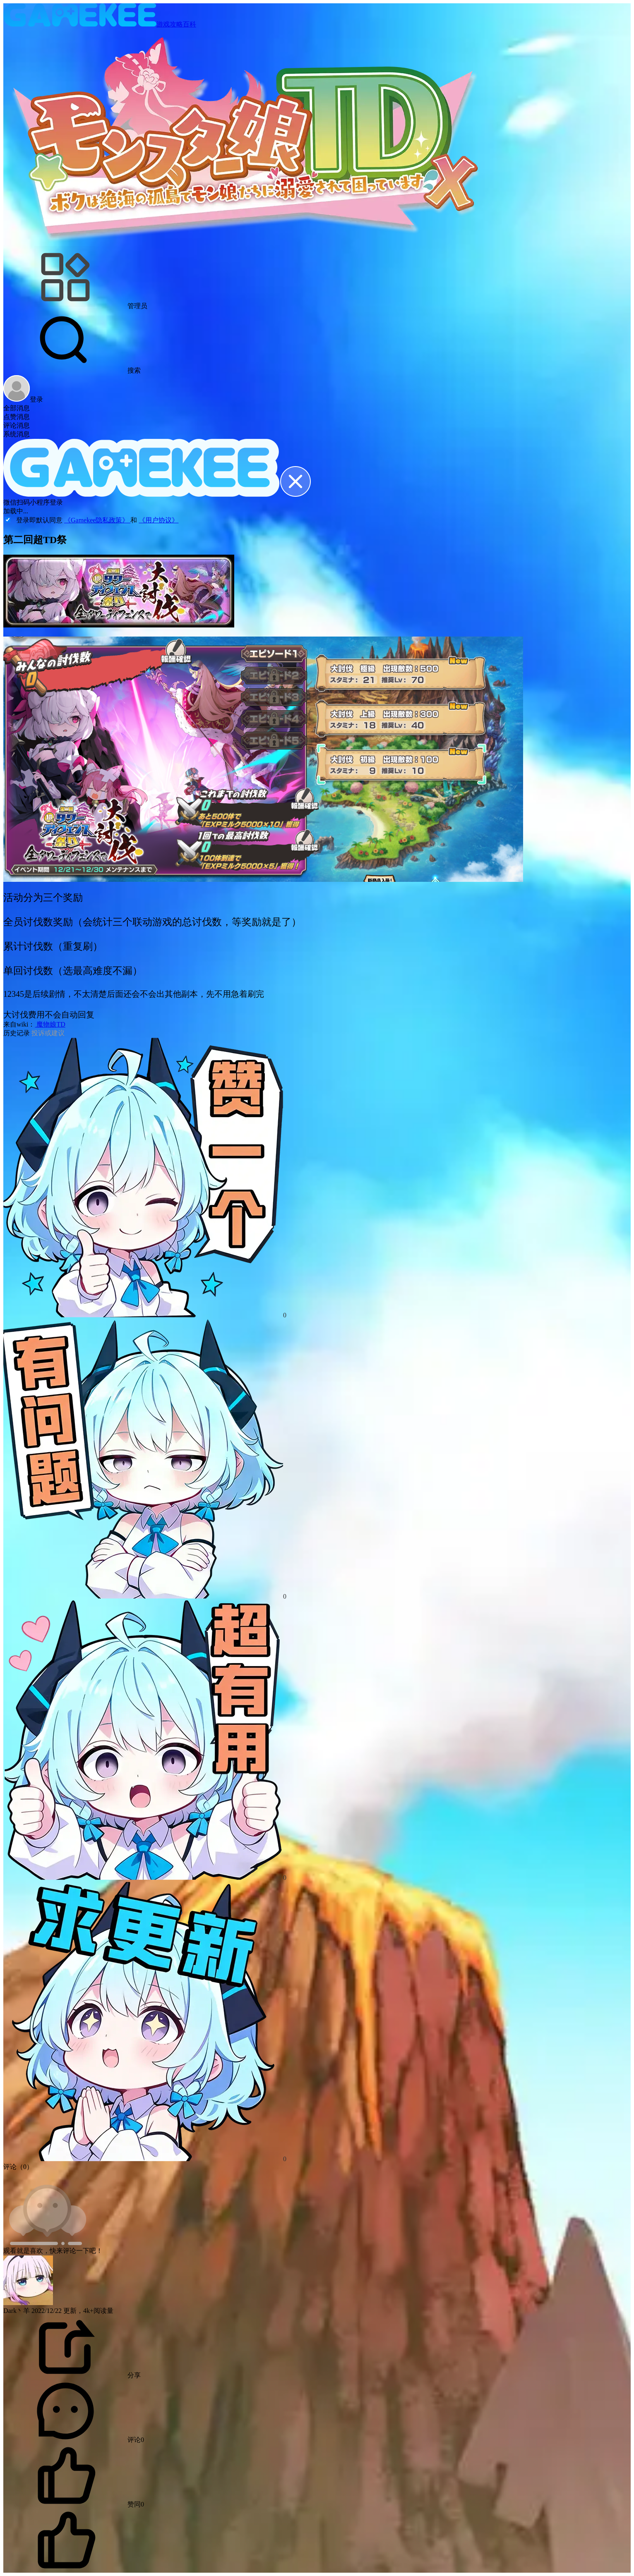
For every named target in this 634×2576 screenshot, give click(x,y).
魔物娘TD (50, 1024)
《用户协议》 (158, 520)
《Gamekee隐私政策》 (97, 520)
